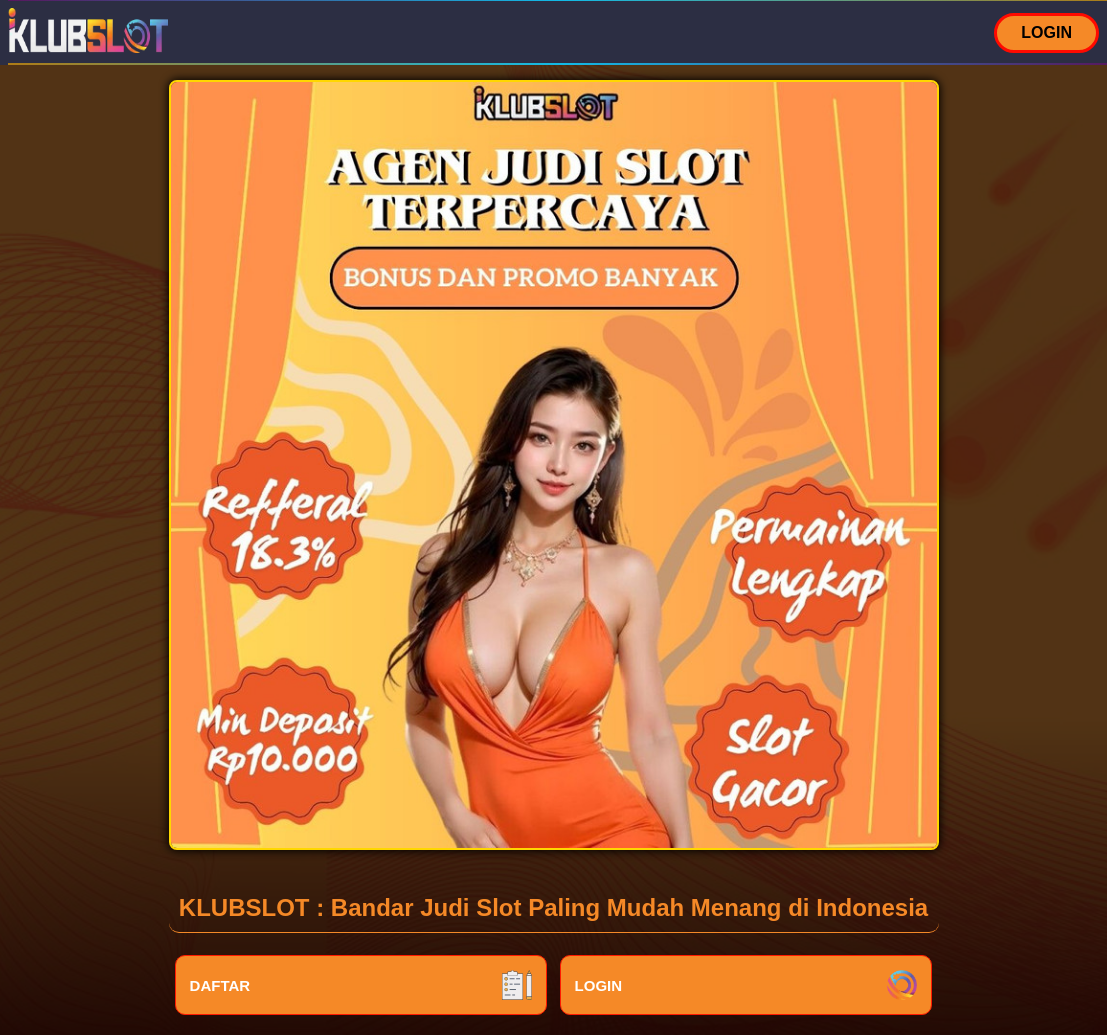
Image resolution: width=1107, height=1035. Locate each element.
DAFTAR (361, 985)
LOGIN (1046, 32)
